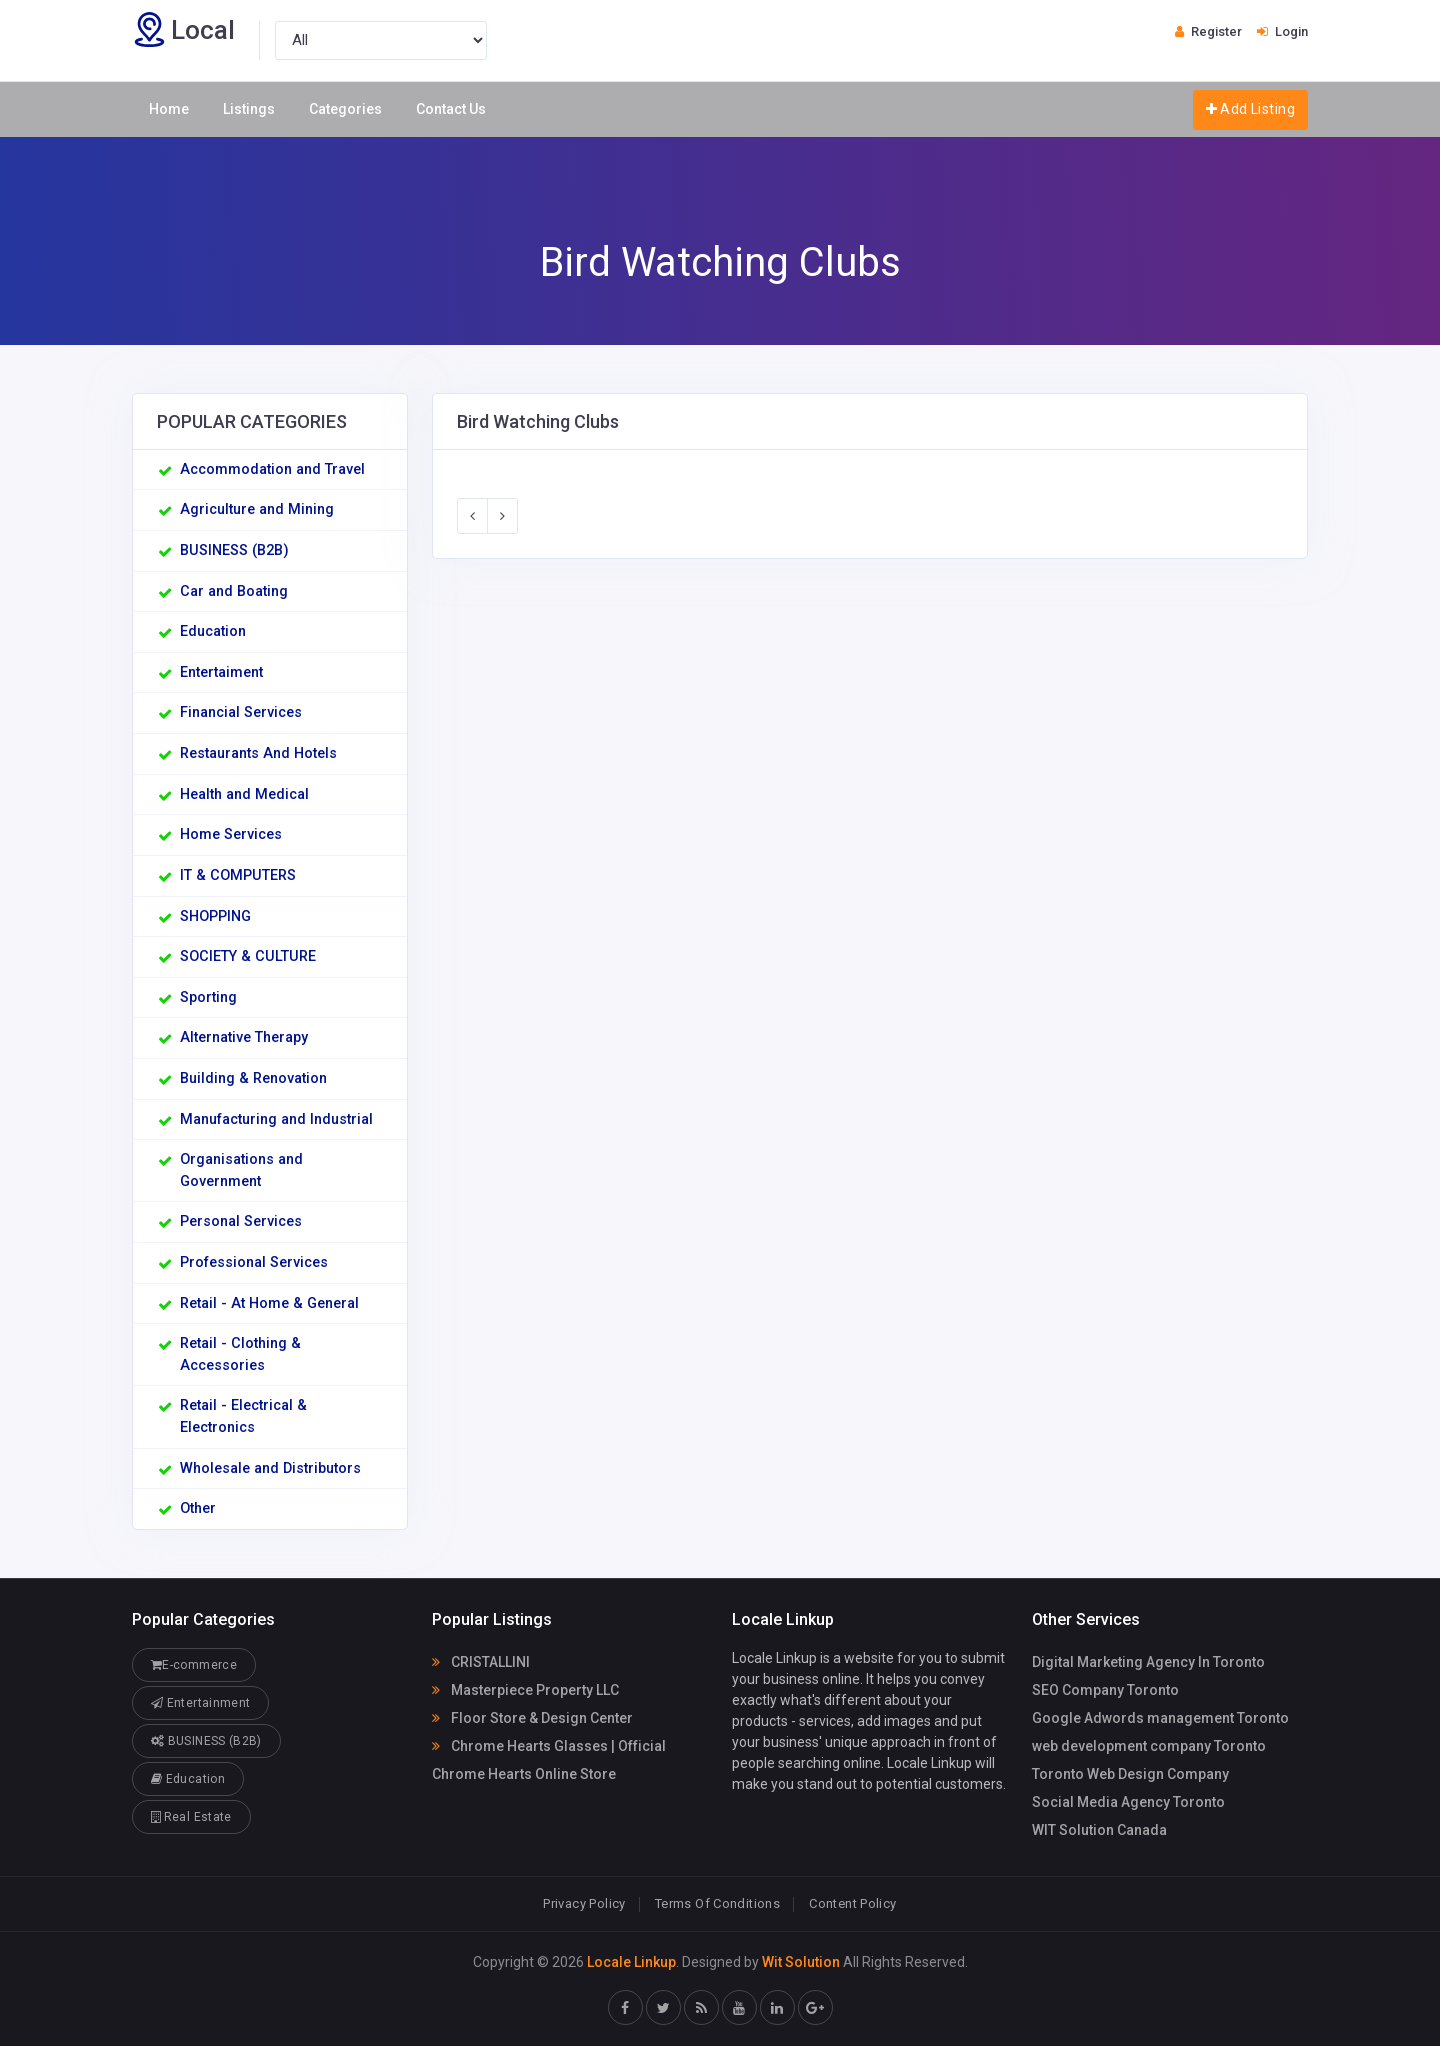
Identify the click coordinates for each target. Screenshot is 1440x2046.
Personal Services (241, 1221)
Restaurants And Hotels (258, 753)
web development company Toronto (1149, 1746)
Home (169, 109)
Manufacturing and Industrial (276, 1119)
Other (198, 1508)
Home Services (231, 834)
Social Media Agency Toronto (1128, 1802)
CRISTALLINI (481, 1662)
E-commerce (194, 1664)
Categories (345, 109)
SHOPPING (215, 916)
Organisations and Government (241, 1170)
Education (213, 631)
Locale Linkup (631, 1962)
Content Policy (852, 1903)
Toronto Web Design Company (1130, 1774)
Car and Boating (234, 591)
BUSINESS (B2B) (234, 550)
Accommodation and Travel (272, 469)
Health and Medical (244, 794)
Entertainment (200, 1702)
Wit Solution (801, 1962)
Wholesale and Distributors (270, 1468)
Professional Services (254, 1262)
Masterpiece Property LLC (525, 1690)
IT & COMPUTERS (238, 875)
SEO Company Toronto (1105, 1690)
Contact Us (451, 109)
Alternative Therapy (244, 1037)
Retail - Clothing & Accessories (240, 1354)
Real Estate (191, 1816)
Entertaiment (221, 672)
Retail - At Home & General (269, 1303)
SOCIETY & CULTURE (248, 956)
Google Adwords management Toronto (1160, 1718)
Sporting (208, 997)
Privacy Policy (584, 1903)
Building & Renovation (253, 1078)
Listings (249, 109)
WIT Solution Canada (1099, 1830)
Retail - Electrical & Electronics (243, 1416)
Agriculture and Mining (257, 509)
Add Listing (1250, 108)
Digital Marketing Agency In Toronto (1148, 1662)
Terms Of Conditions (717, 1903)
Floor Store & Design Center (532, 1718)
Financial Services (241, 712)
